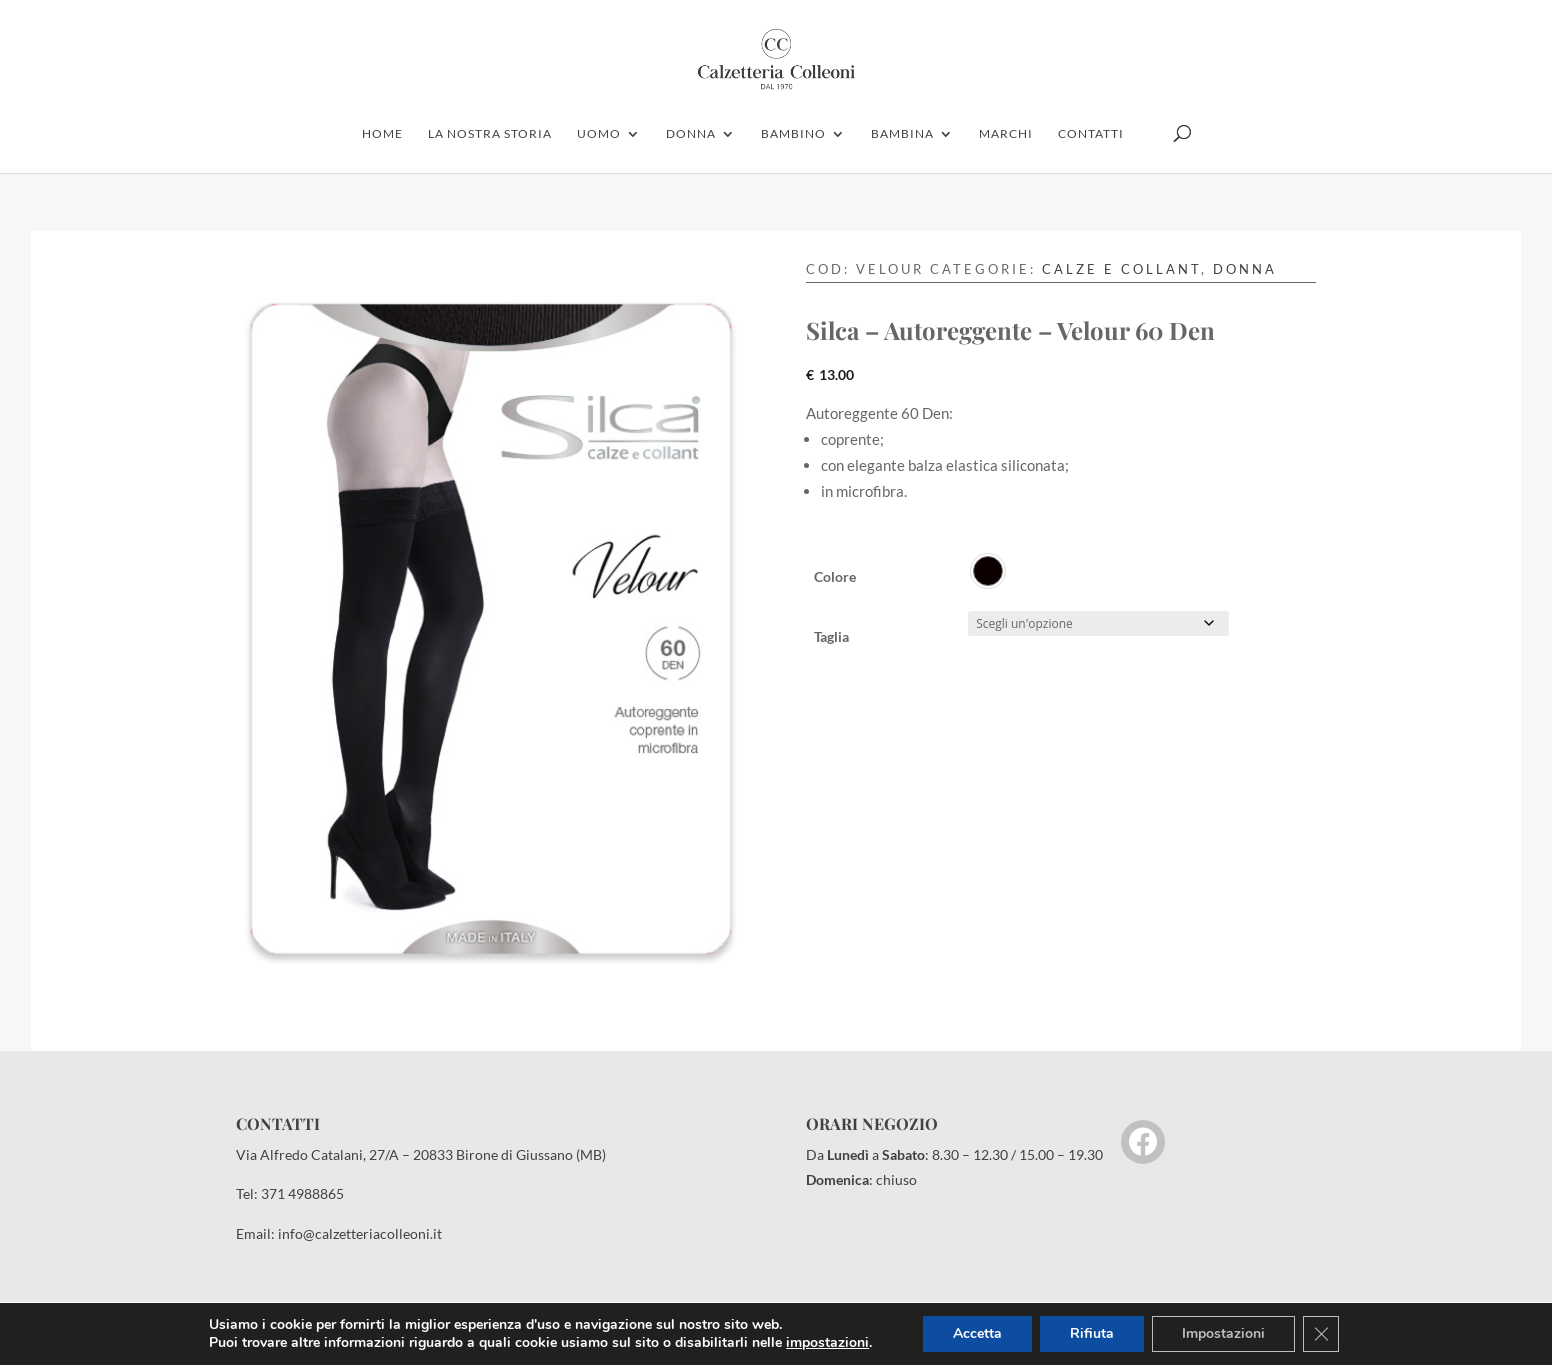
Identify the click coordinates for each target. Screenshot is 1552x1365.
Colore (835, 576)
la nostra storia (490, 134)
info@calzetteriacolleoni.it (360, 1233)
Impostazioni (1223, 1333)
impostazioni (827, 1343)
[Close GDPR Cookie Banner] (1321, 1334)
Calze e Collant (1121, 269)
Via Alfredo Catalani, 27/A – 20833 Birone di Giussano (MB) (421, 1154)
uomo (599, 134)
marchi (1006, 134)
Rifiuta (1092, 1333)
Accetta (977, 1333)
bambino (793, 134)
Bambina (902, 134)
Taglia (831, 636)
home (382, 134)
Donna (1245, 269)
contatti (1091, 134)
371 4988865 (302, 1193)
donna (691, 134)
